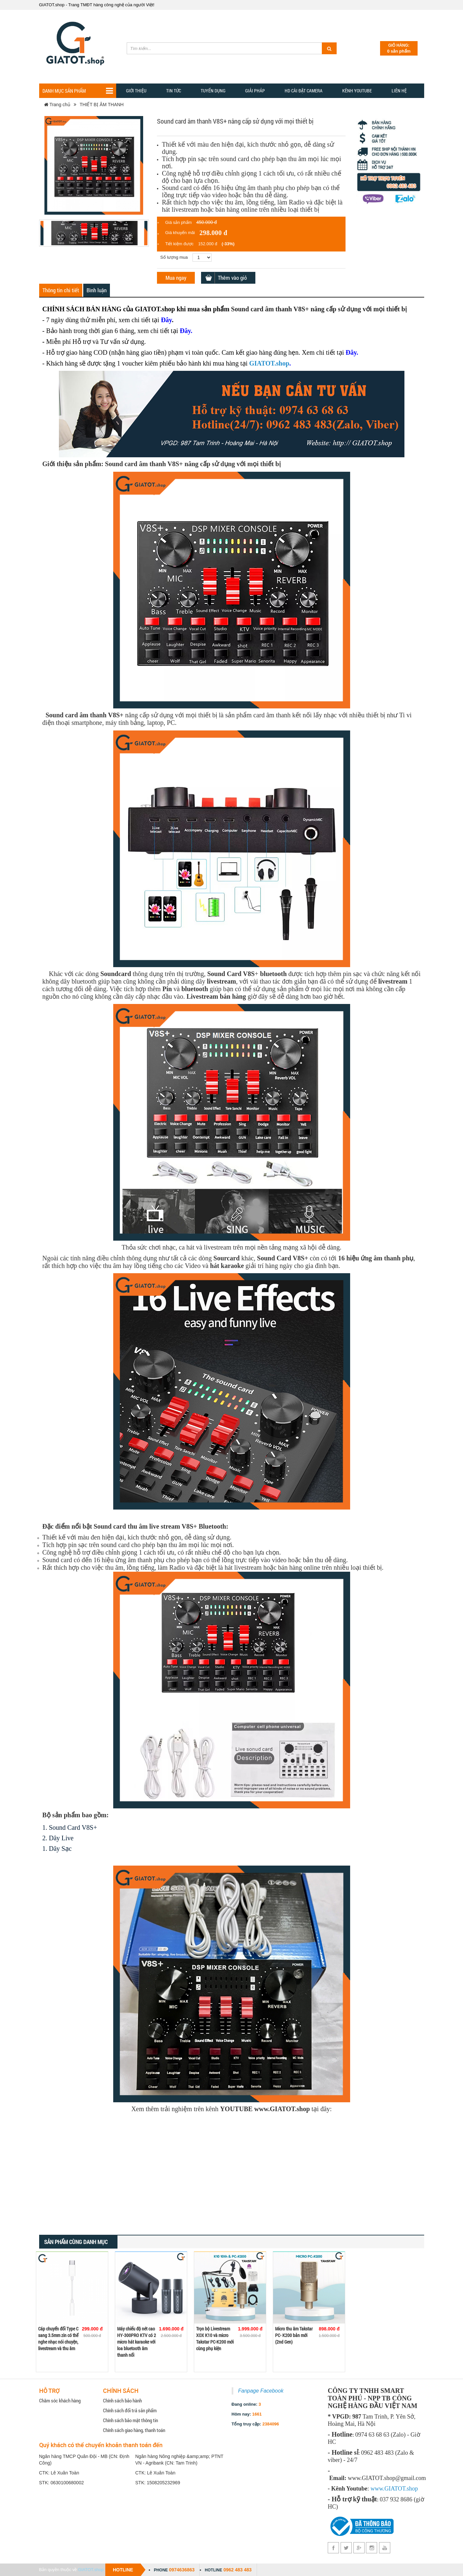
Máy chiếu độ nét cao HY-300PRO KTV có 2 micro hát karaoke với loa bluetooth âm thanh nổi (136, 2342)
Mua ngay (176, 277)
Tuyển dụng (213, 90)
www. (377, 2488)
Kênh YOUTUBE (357, 90)
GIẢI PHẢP (255, 90)
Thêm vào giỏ (232, 277)
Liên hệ (399, 90)
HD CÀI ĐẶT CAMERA (303, 90)
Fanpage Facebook (261, 2391)
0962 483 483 (237, 2569)
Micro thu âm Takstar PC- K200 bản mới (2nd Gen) (294, 2335)
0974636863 (181, 2569)
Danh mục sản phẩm (77, 91)
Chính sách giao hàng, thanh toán (134, 2430)
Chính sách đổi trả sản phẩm (130, 2410)
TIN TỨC (173, 90)
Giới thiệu (136, 90)
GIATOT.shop (269, 363)
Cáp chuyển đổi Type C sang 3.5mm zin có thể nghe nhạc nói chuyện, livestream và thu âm (58, 2338)
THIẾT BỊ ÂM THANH (102, 104)
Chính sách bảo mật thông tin (130, 2420)
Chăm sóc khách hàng (60, 2400)
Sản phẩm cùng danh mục (76, 2242)
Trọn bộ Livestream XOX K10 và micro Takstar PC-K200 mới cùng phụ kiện (215, 2338)
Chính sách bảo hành (122, 2400)
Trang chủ (57, 104)
